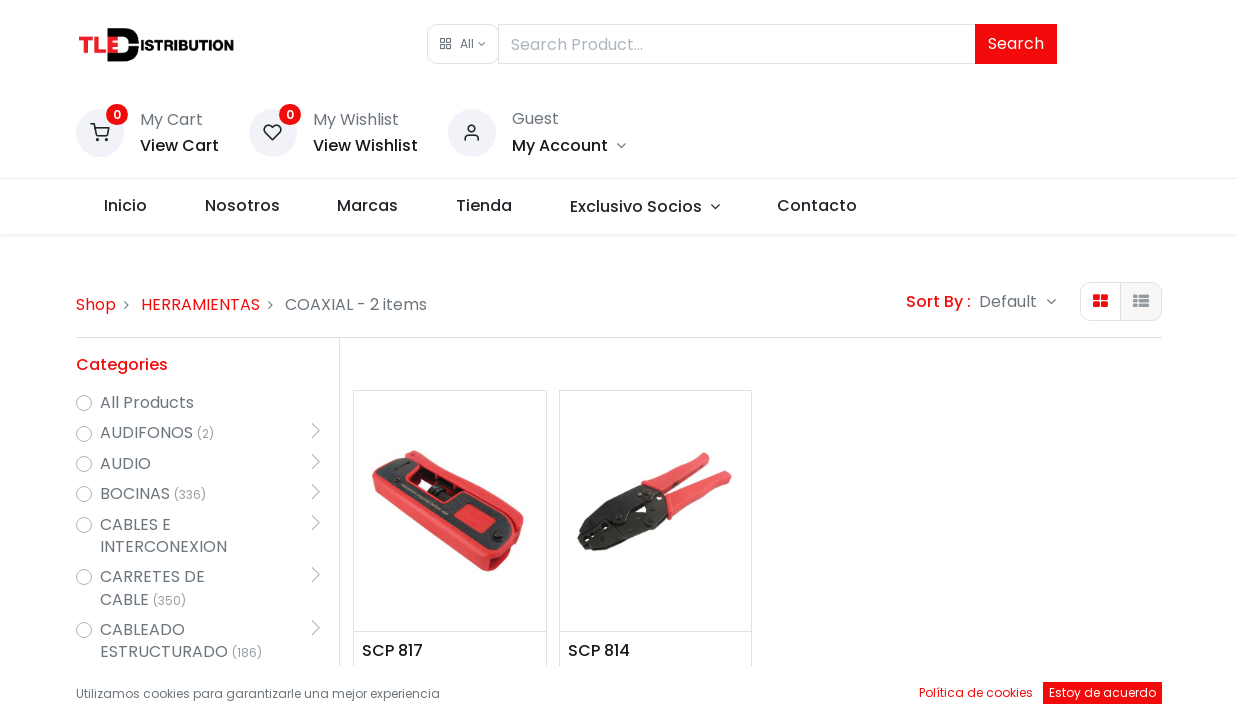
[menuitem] (126, 206)
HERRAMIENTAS (200, 304)
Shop (96, 304)
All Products (147, 403)
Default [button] (1010, 301)
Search (1016, 43)
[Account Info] (569, 145)
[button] (462, 44)
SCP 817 (392, 651)
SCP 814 (599, 651)
